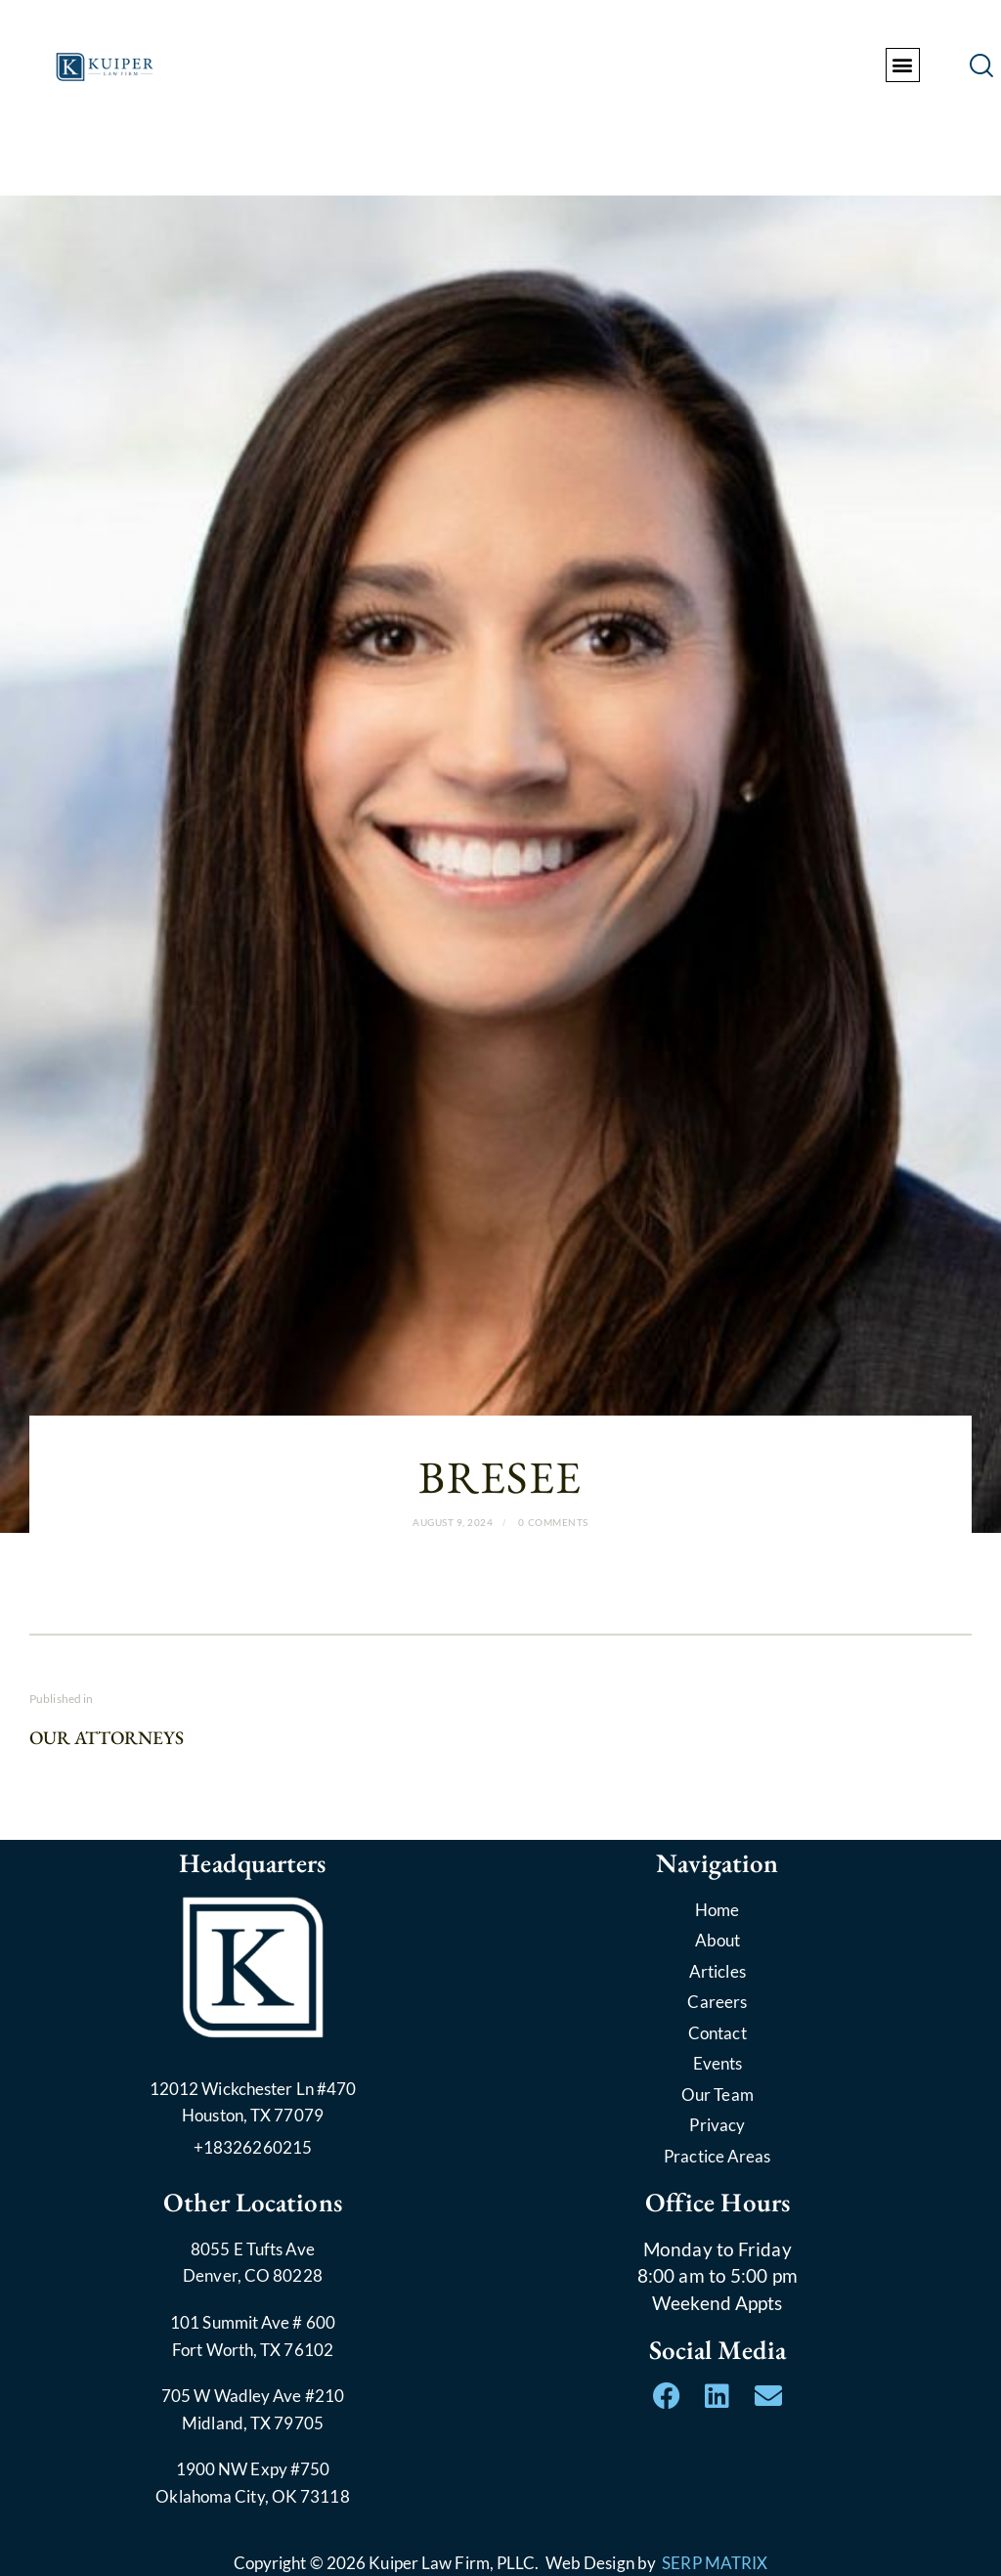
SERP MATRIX (714, 2563)
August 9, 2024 (453, 1522)
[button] (903, 65)
